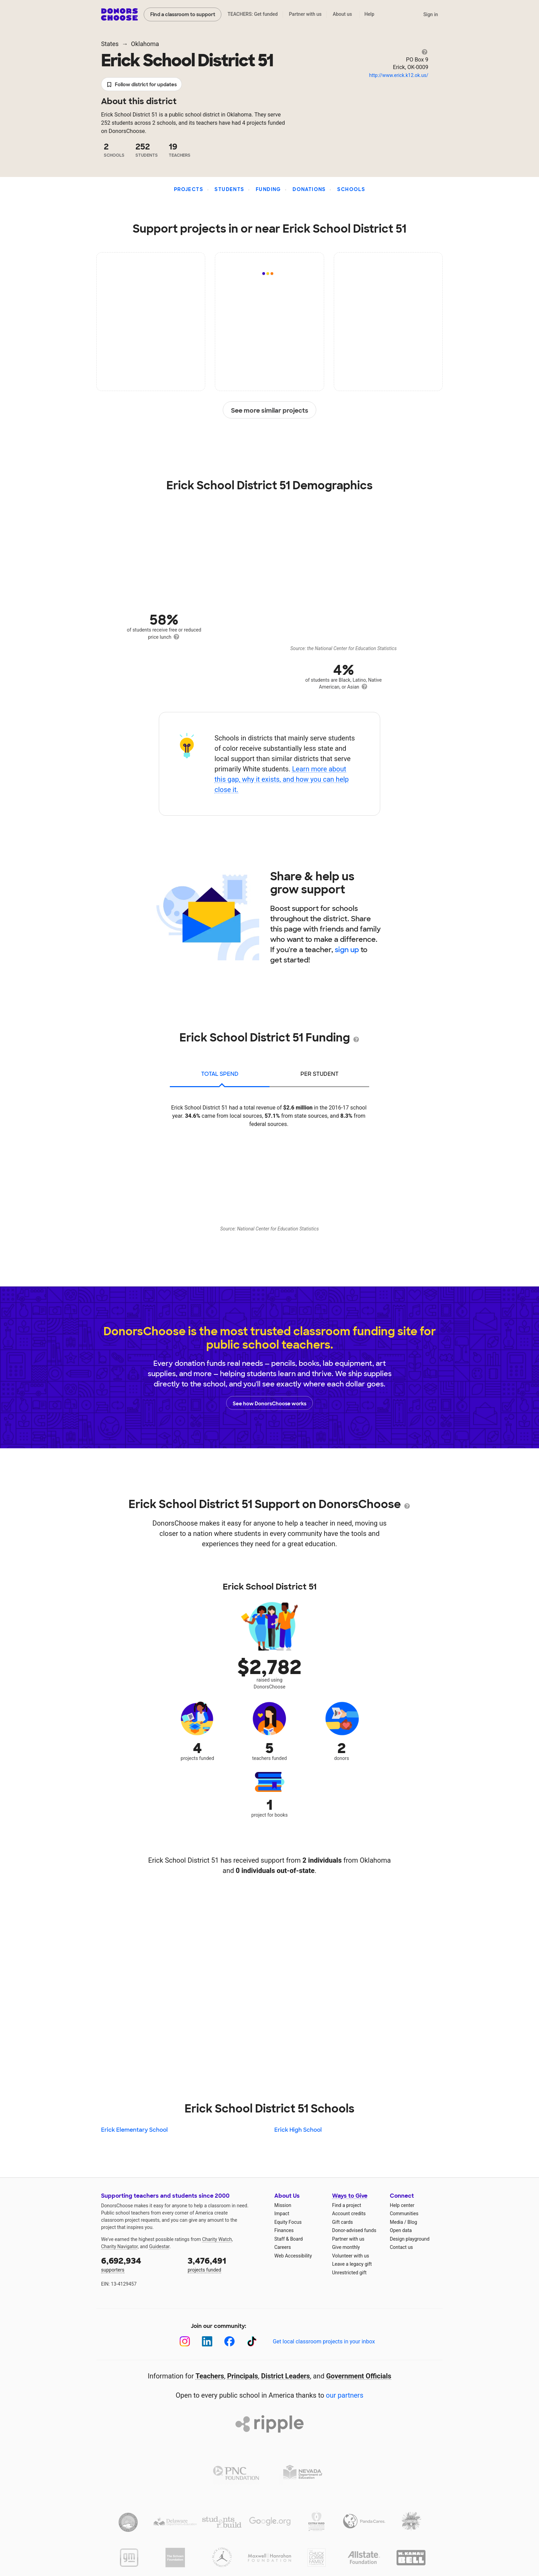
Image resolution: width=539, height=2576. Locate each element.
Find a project (346, 2205)
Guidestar (159, 2246)
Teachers (210, 2376)
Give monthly (346, 2247)
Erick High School (298, 2129)
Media (396, 2222)
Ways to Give (349, 2195)
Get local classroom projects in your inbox (324, 2341)
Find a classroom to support (182, 14)
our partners (344, 2395)
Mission (282, 2205)
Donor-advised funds (354, 2230)
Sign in (430, 14)
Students (229, 189)
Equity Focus (287, 2222)
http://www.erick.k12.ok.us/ (398, 75)
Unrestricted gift (349, 2272)
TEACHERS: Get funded (253, 14)
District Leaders (285, 2376)
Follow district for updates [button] (141, 84)
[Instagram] (185, 2341)
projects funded (226, 2264)
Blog (412, 2222)
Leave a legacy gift (352, 2264)
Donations (309, 189)
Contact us (401, 2247)
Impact (281, 2213)
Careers (282, 2247)
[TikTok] (252, 2341)
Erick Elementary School (134, 2129)
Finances (284, 2230)
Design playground (409, 2239)
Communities (404, 2213)
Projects (188, 189)
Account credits (349, 2213)
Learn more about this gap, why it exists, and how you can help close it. (281, 779)
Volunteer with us (350, 2256)
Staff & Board (288, 2239)
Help (369, 14)
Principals (242, 2376)
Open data (401, 2230)
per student (319, 1074)
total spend (220, 1074)
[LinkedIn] (207, 2341)
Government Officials (359, 2376)
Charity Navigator (119, 2246)
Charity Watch (217, 2239)
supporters (139, 2264)
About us (342, 14)
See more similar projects (269, 410)
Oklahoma (145, 43)
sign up (347, 949)
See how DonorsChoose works (269, 1403)
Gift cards (342, 2222)
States (110, 43)
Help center (402, 2205)
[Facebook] (229, 2341)
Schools (351, 189)
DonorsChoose (119, 14)
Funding (268, 189)
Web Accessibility (293, 2256)
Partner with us (305, 14)
